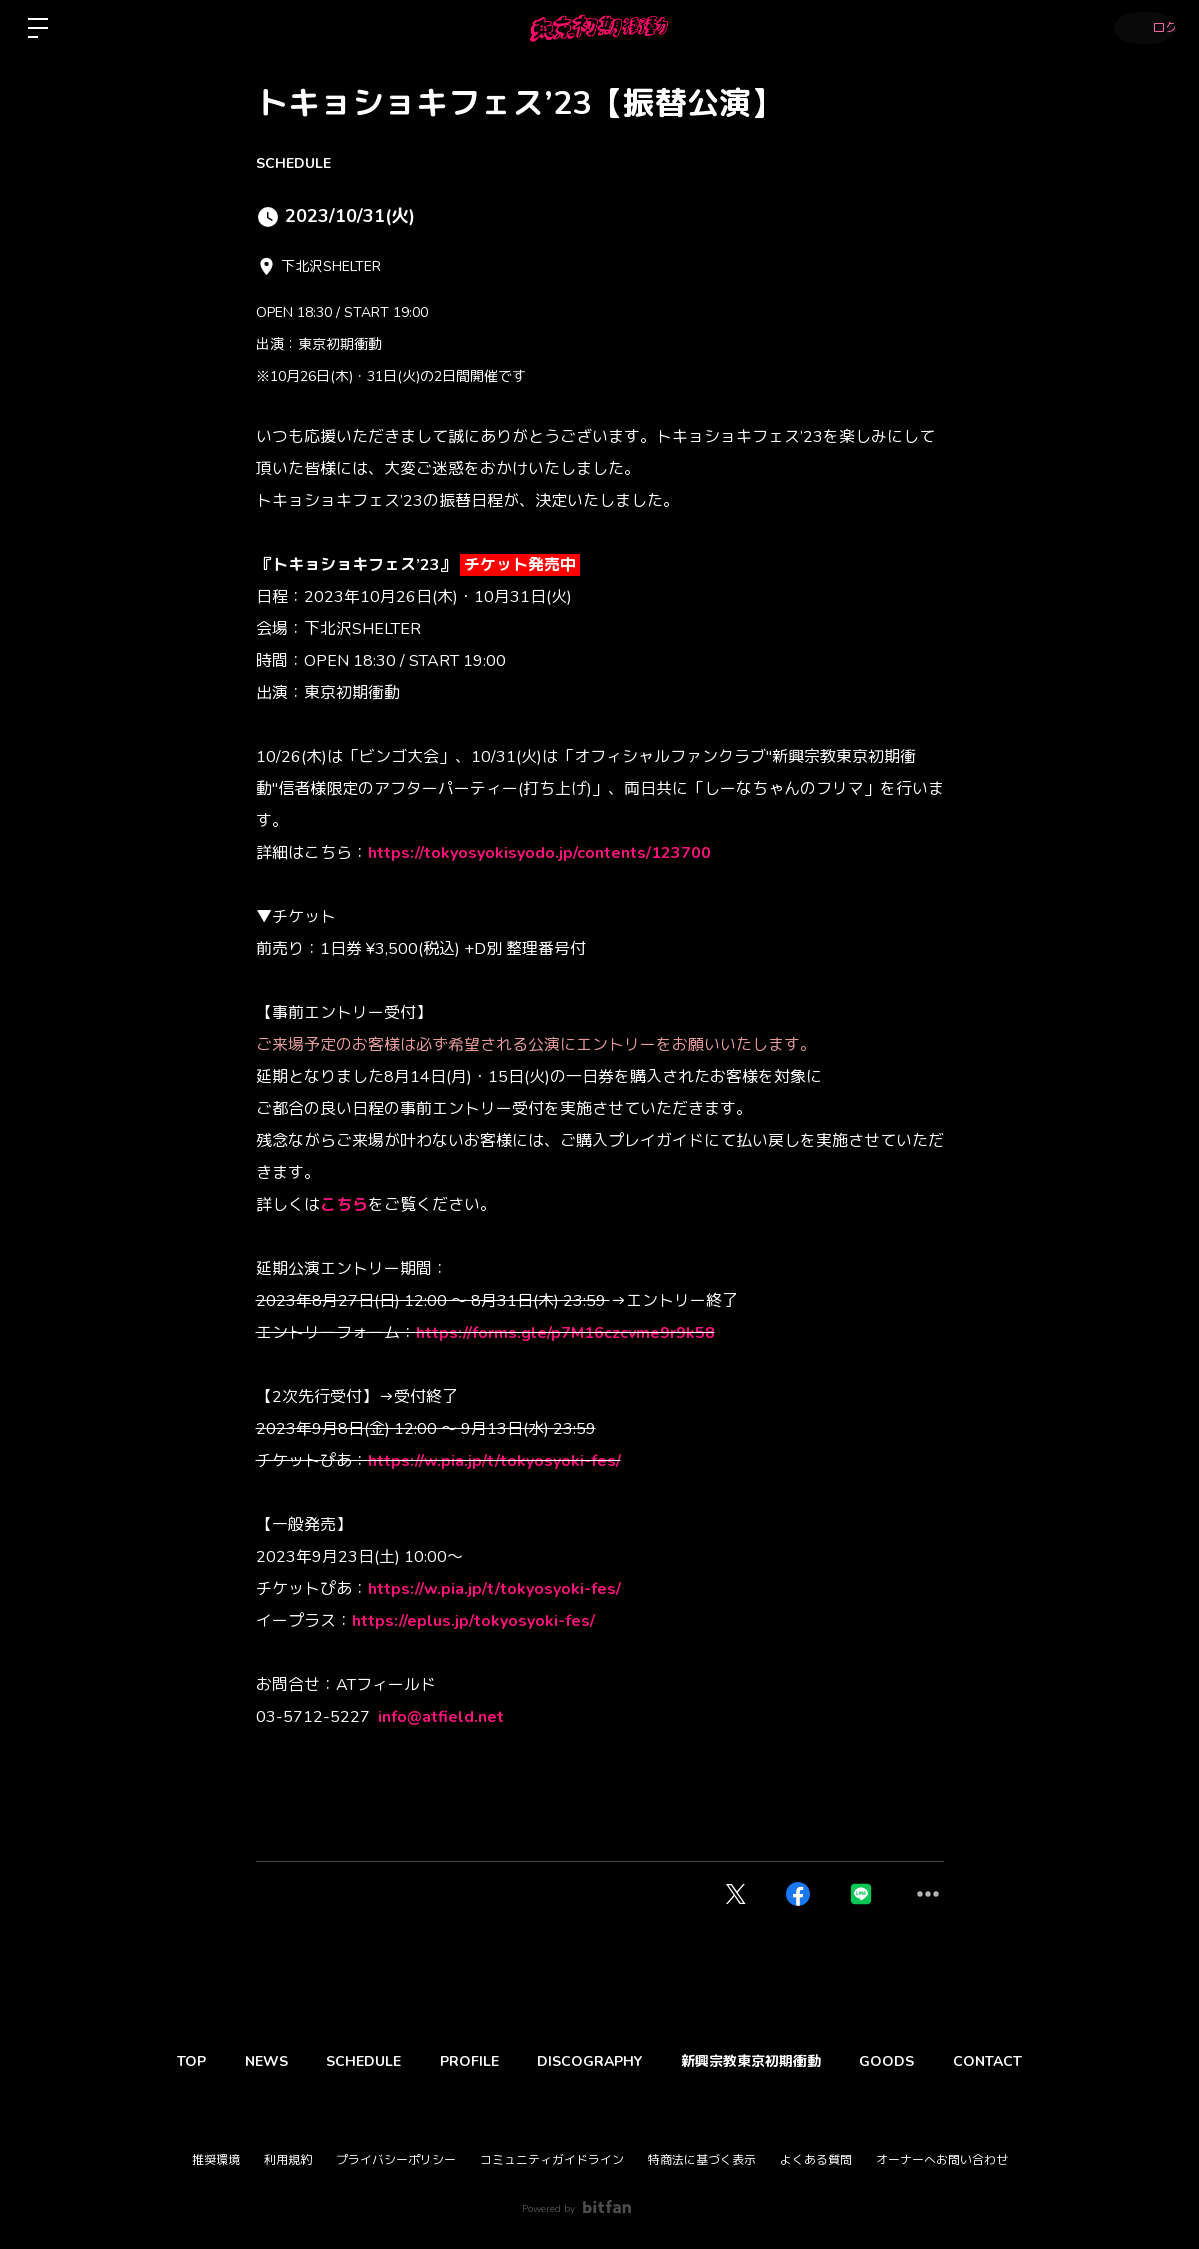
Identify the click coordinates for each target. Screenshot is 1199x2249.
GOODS (915, 2061)
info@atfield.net (441, 1717)
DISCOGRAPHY (595, 2061)
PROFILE (463, 2061)
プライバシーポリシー (396, 2160)
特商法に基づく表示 (702, 2160)
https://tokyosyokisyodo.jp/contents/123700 (539, 853)
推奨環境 (216, 2160)
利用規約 (288, 2160)
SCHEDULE (293, 163)
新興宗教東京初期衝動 (768, 2061)
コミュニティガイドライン (552, 2160)
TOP (151, 2061)
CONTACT (1027, 2061)
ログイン (1139, 28)
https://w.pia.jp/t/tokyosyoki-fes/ (494, 1461)
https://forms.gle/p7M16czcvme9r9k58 (565, 1333)
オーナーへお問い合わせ (942, 2160)
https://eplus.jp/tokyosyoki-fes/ (473, 1621)
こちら (344, 1205)
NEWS (237, 2061)
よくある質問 (816, 2160)
